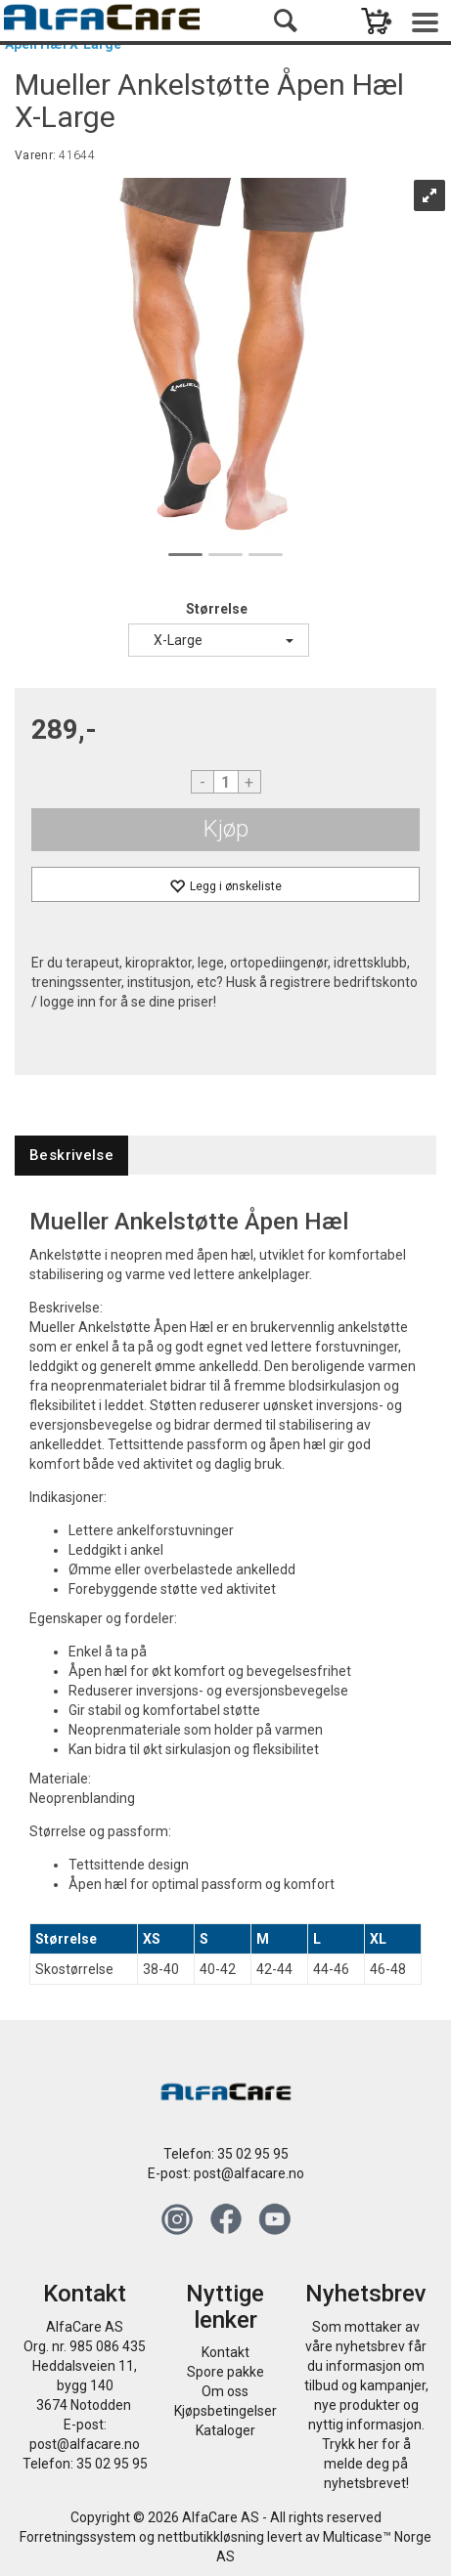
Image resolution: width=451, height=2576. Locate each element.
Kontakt (225, 2352)
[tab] (71, 1156)
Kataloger (225, 2430)
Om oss (225, 2391)
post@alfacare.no (249, 2173)
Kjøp (225, 828)
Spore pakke (225, 2372)
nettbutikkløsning (211, 2537)
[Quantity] (226, 782)
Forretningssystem (78, 2537)
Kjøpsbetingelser (225, 2411)
